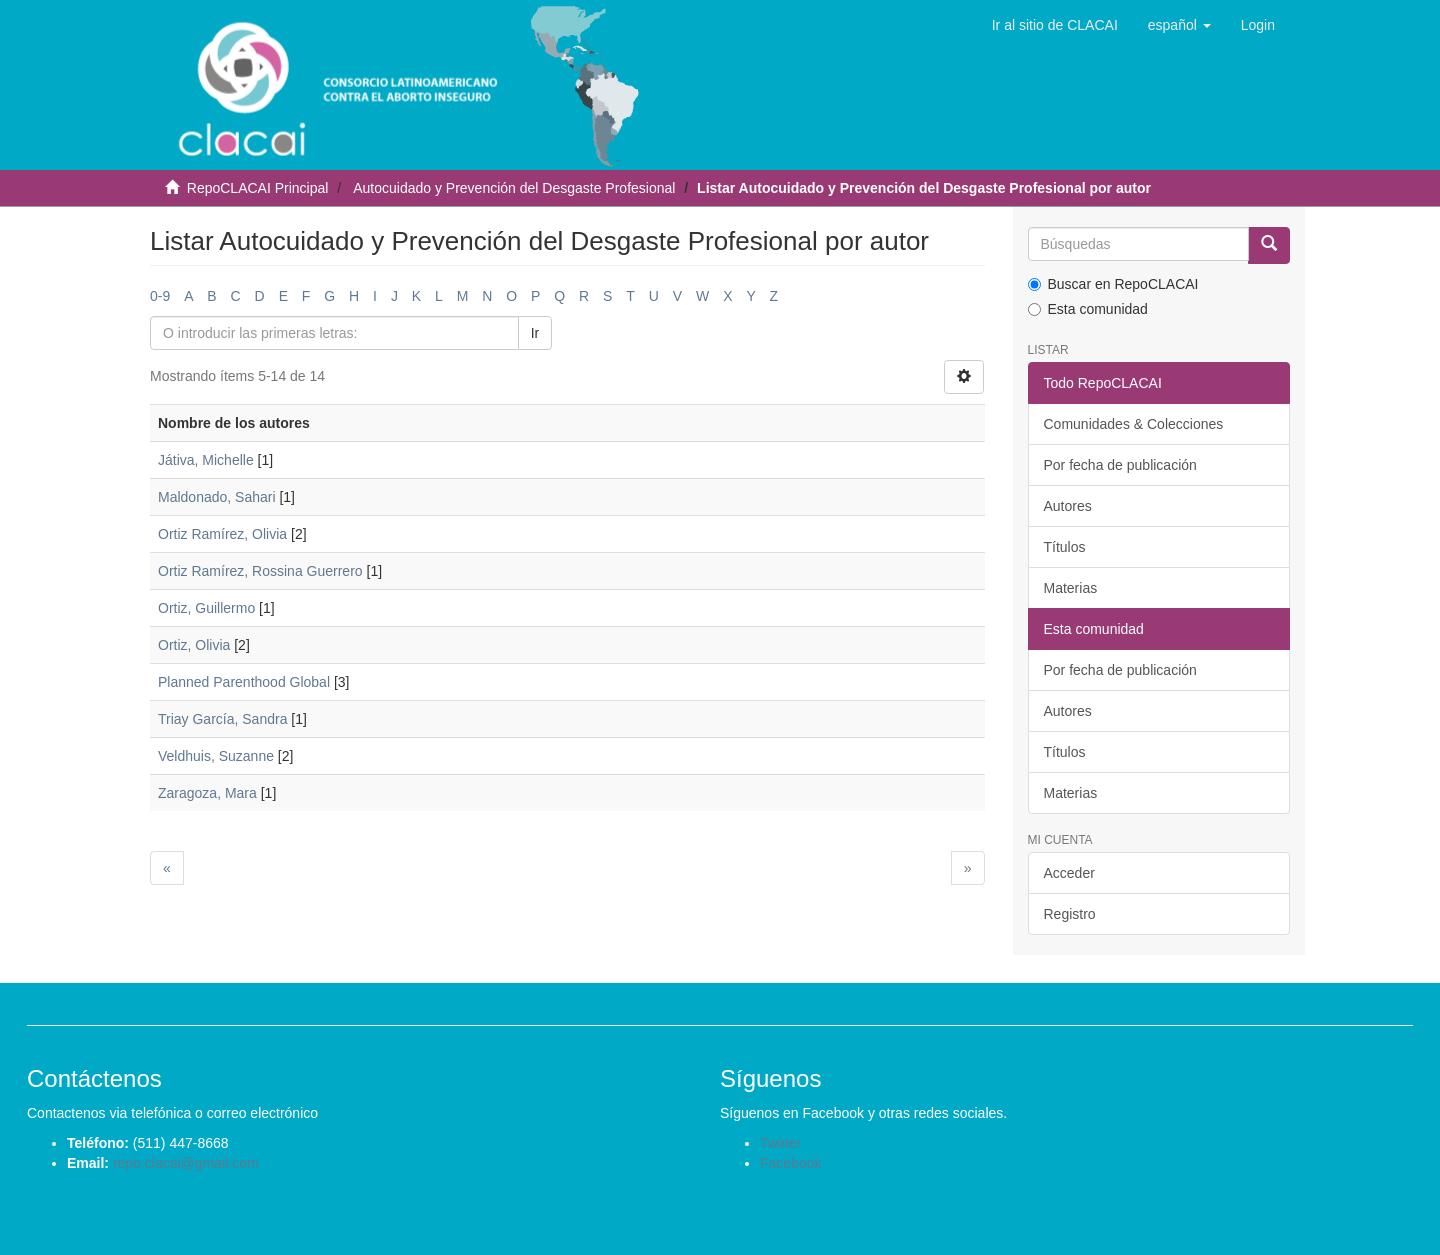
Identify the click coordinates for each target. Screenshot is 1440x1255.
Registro (1070, 914)
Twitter (780, 1143)
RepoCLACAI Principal (258, 188)
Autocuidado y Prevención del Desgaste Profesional (514, 188)
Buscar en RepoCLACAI (1113, 284)
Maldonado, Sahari (217, 497)
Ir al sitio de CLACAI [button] (1055, 25)
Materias (1071, 588)
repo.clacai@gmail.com (186, 1163)
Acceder (1069, 873)
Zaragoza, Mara (207, 793)
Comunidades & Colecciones (1134, 424)
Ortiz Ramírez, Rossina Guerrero (260, 571)
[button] (1179, 25)
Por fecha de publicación (1120, 465)
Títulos (1065, 547)
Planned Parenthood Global (244, 682)
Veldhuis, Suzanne (216, 756)
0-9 (160, 296)
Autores (1068, 506)
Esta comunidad (1088, 309)
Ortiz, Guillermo (206, 608)
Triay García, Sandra (222, 719)
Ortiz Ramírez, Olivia (222, 534)
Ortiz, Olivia (194, 645)
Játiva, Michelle (206, 460)
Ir (535, 333)
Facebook (790, 1163)
